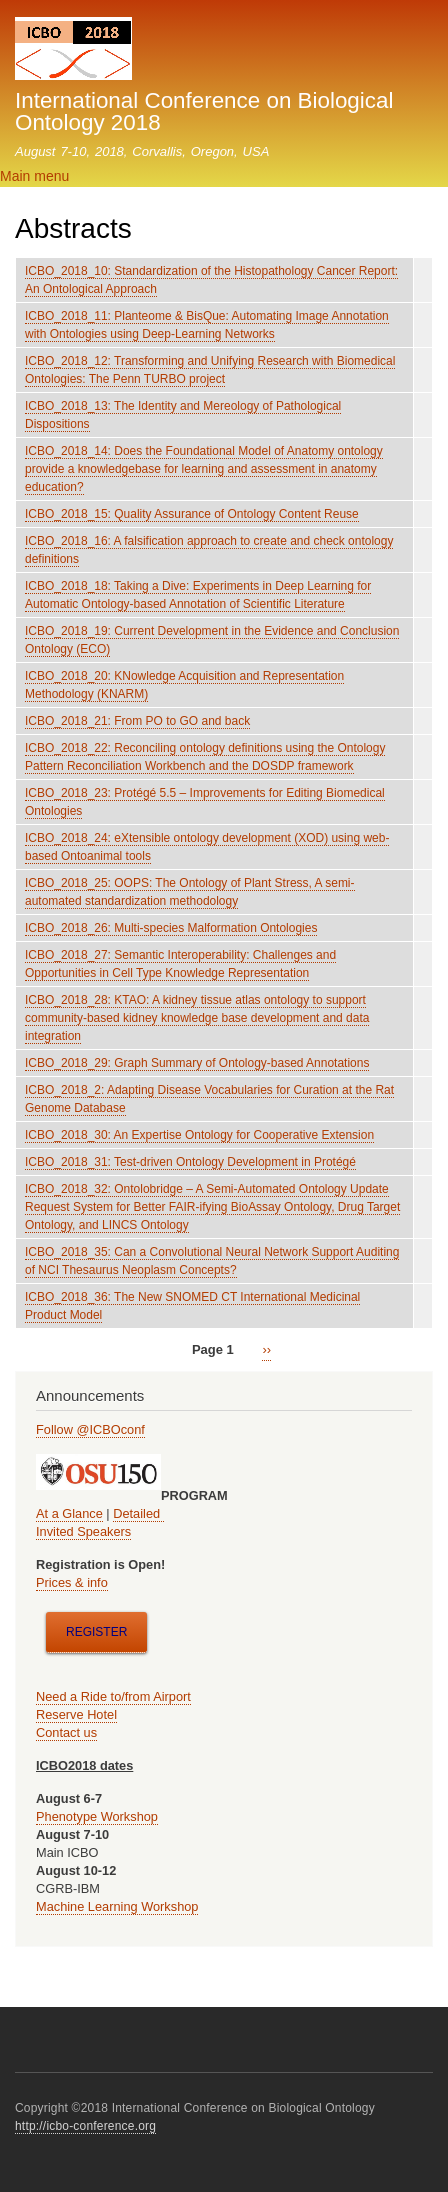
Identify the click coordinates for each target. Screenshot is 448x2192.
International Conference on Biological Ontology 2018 (204, 111)
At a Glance (69, 1513)
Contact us (66, 1732)
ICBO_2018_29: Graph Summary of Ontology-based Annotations (197, 1063)
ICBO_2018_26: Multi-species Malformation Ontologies (171, 928)
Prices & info (72, 1582)
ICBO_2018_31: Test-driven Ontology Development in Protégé (190, 1162)
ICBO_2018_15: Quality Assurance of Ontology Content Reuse (192, 514)
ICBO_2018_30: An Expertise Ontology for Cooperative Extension (199, 1135)
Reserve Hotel (76, 1714)
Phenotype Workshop (97, 1816)
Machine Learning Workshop (117, 1906)
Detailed (138, 1513)
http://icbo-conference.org (85, 2126)
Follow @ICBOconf (90, 1429)
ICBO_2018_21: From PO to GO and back (137, 721)
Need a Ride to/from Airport (113, 1696)
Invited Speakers (83, 1531)
